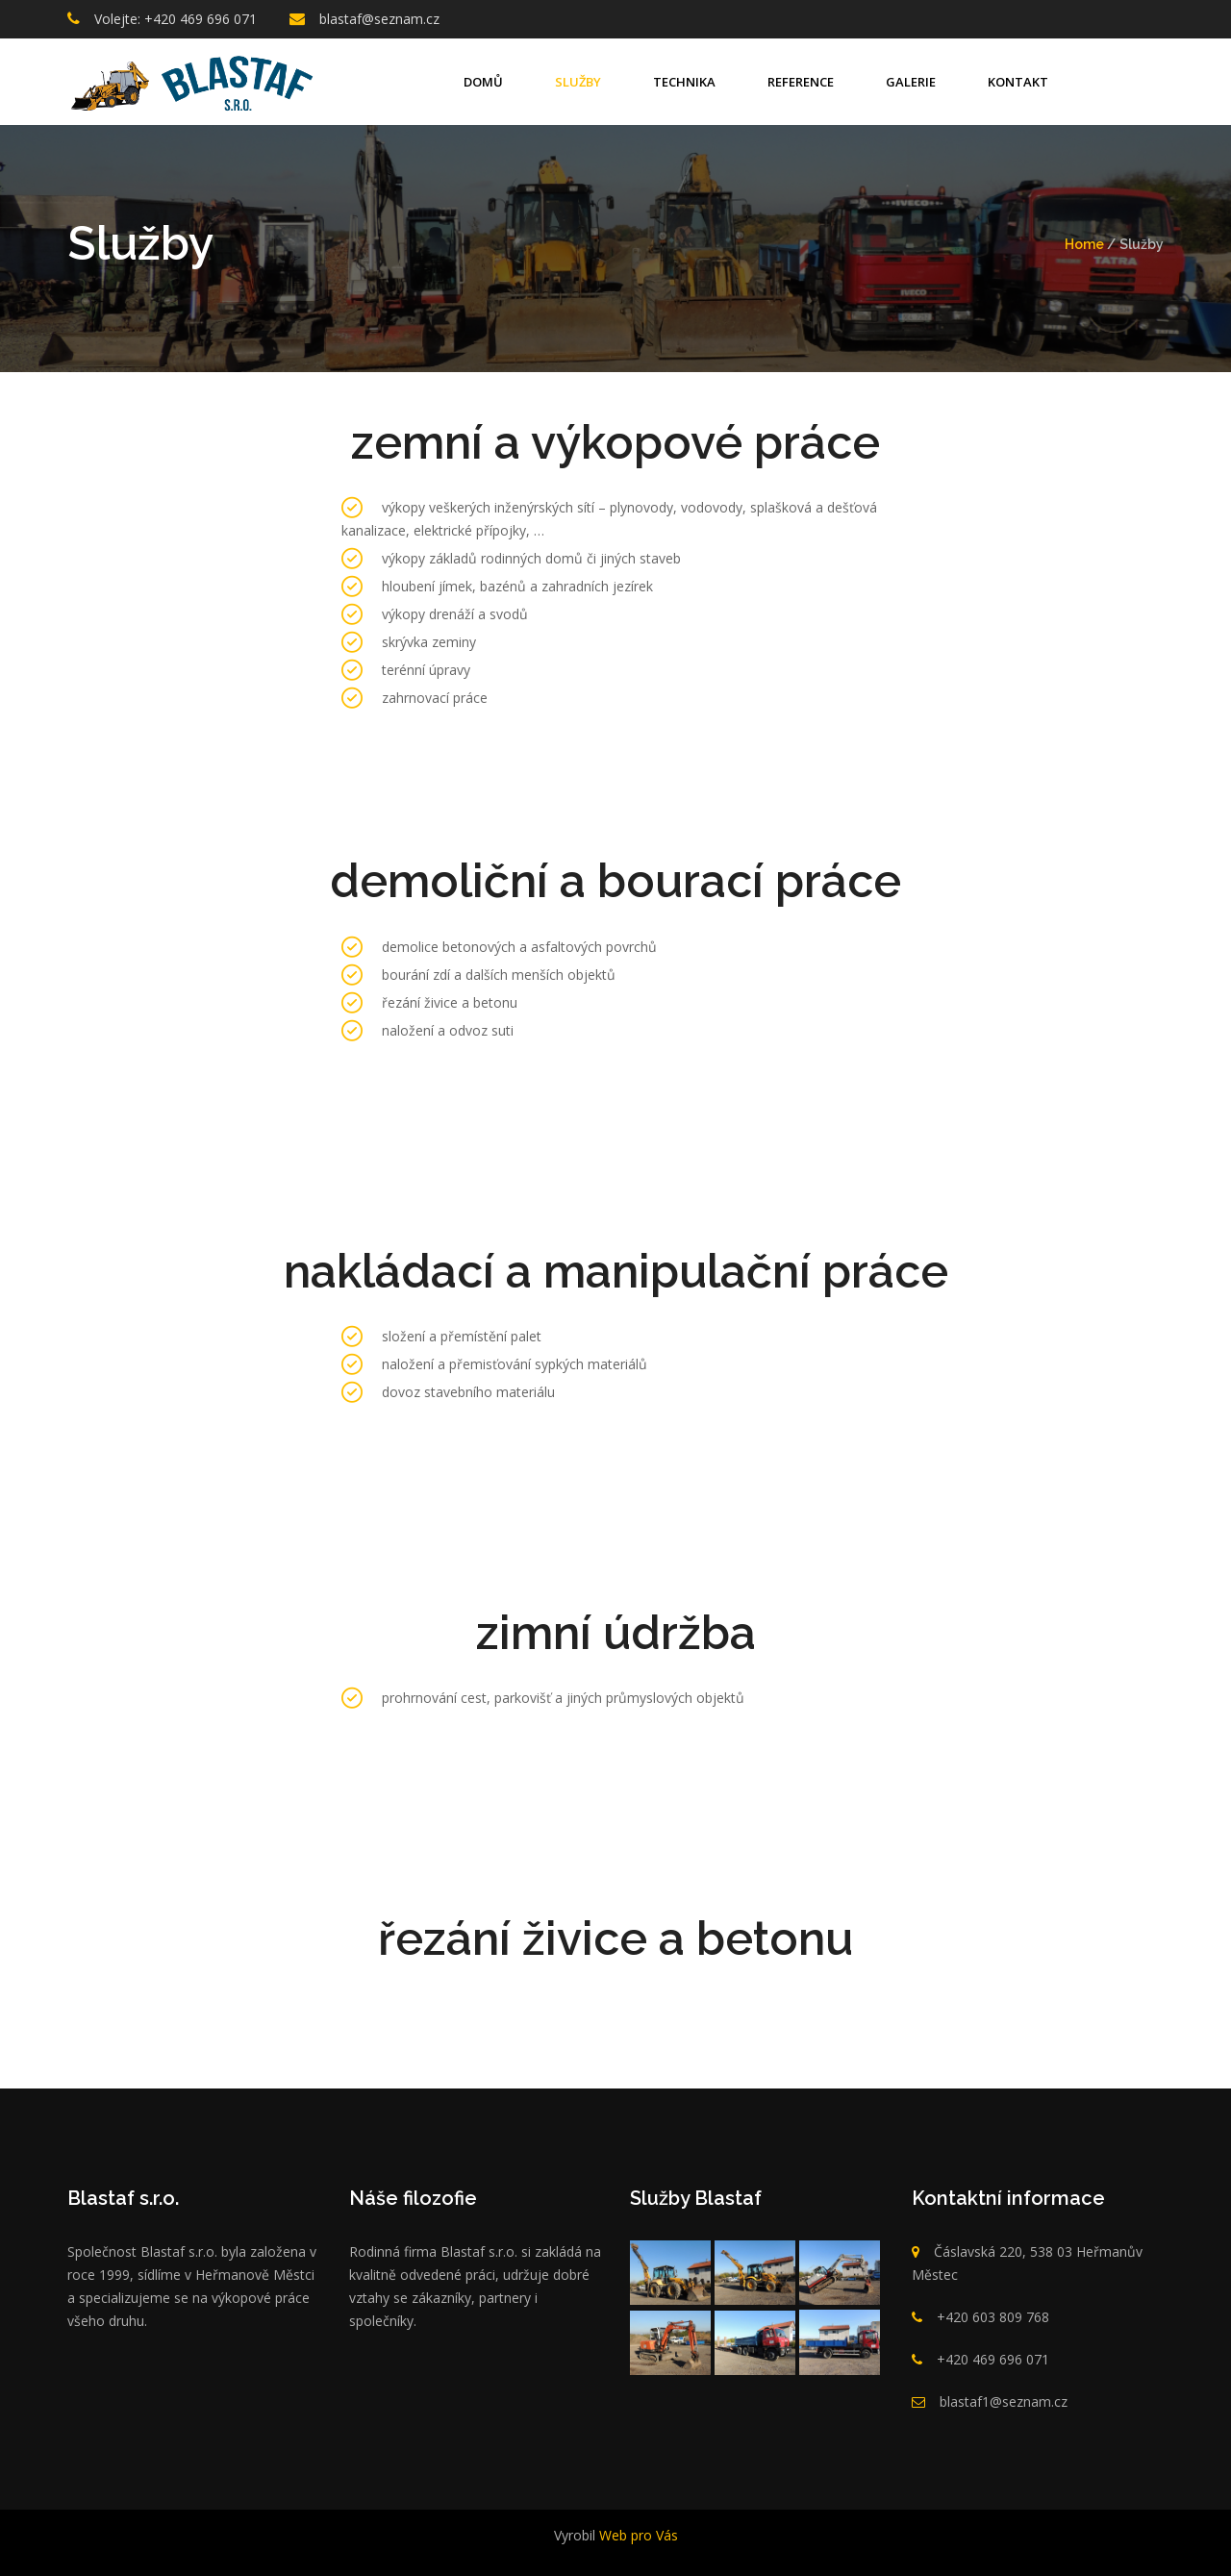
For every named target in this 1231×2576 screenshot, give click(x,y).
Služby (578, 81)
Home (1084, 244)
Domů (483, 81)
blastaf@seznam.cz (379, 19)
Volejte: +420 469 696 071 (175, 19)
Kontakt (1018, 81)
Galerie (911, 81)
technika (684, 81)
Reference (800, 81)
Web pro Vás (636, 2535)
